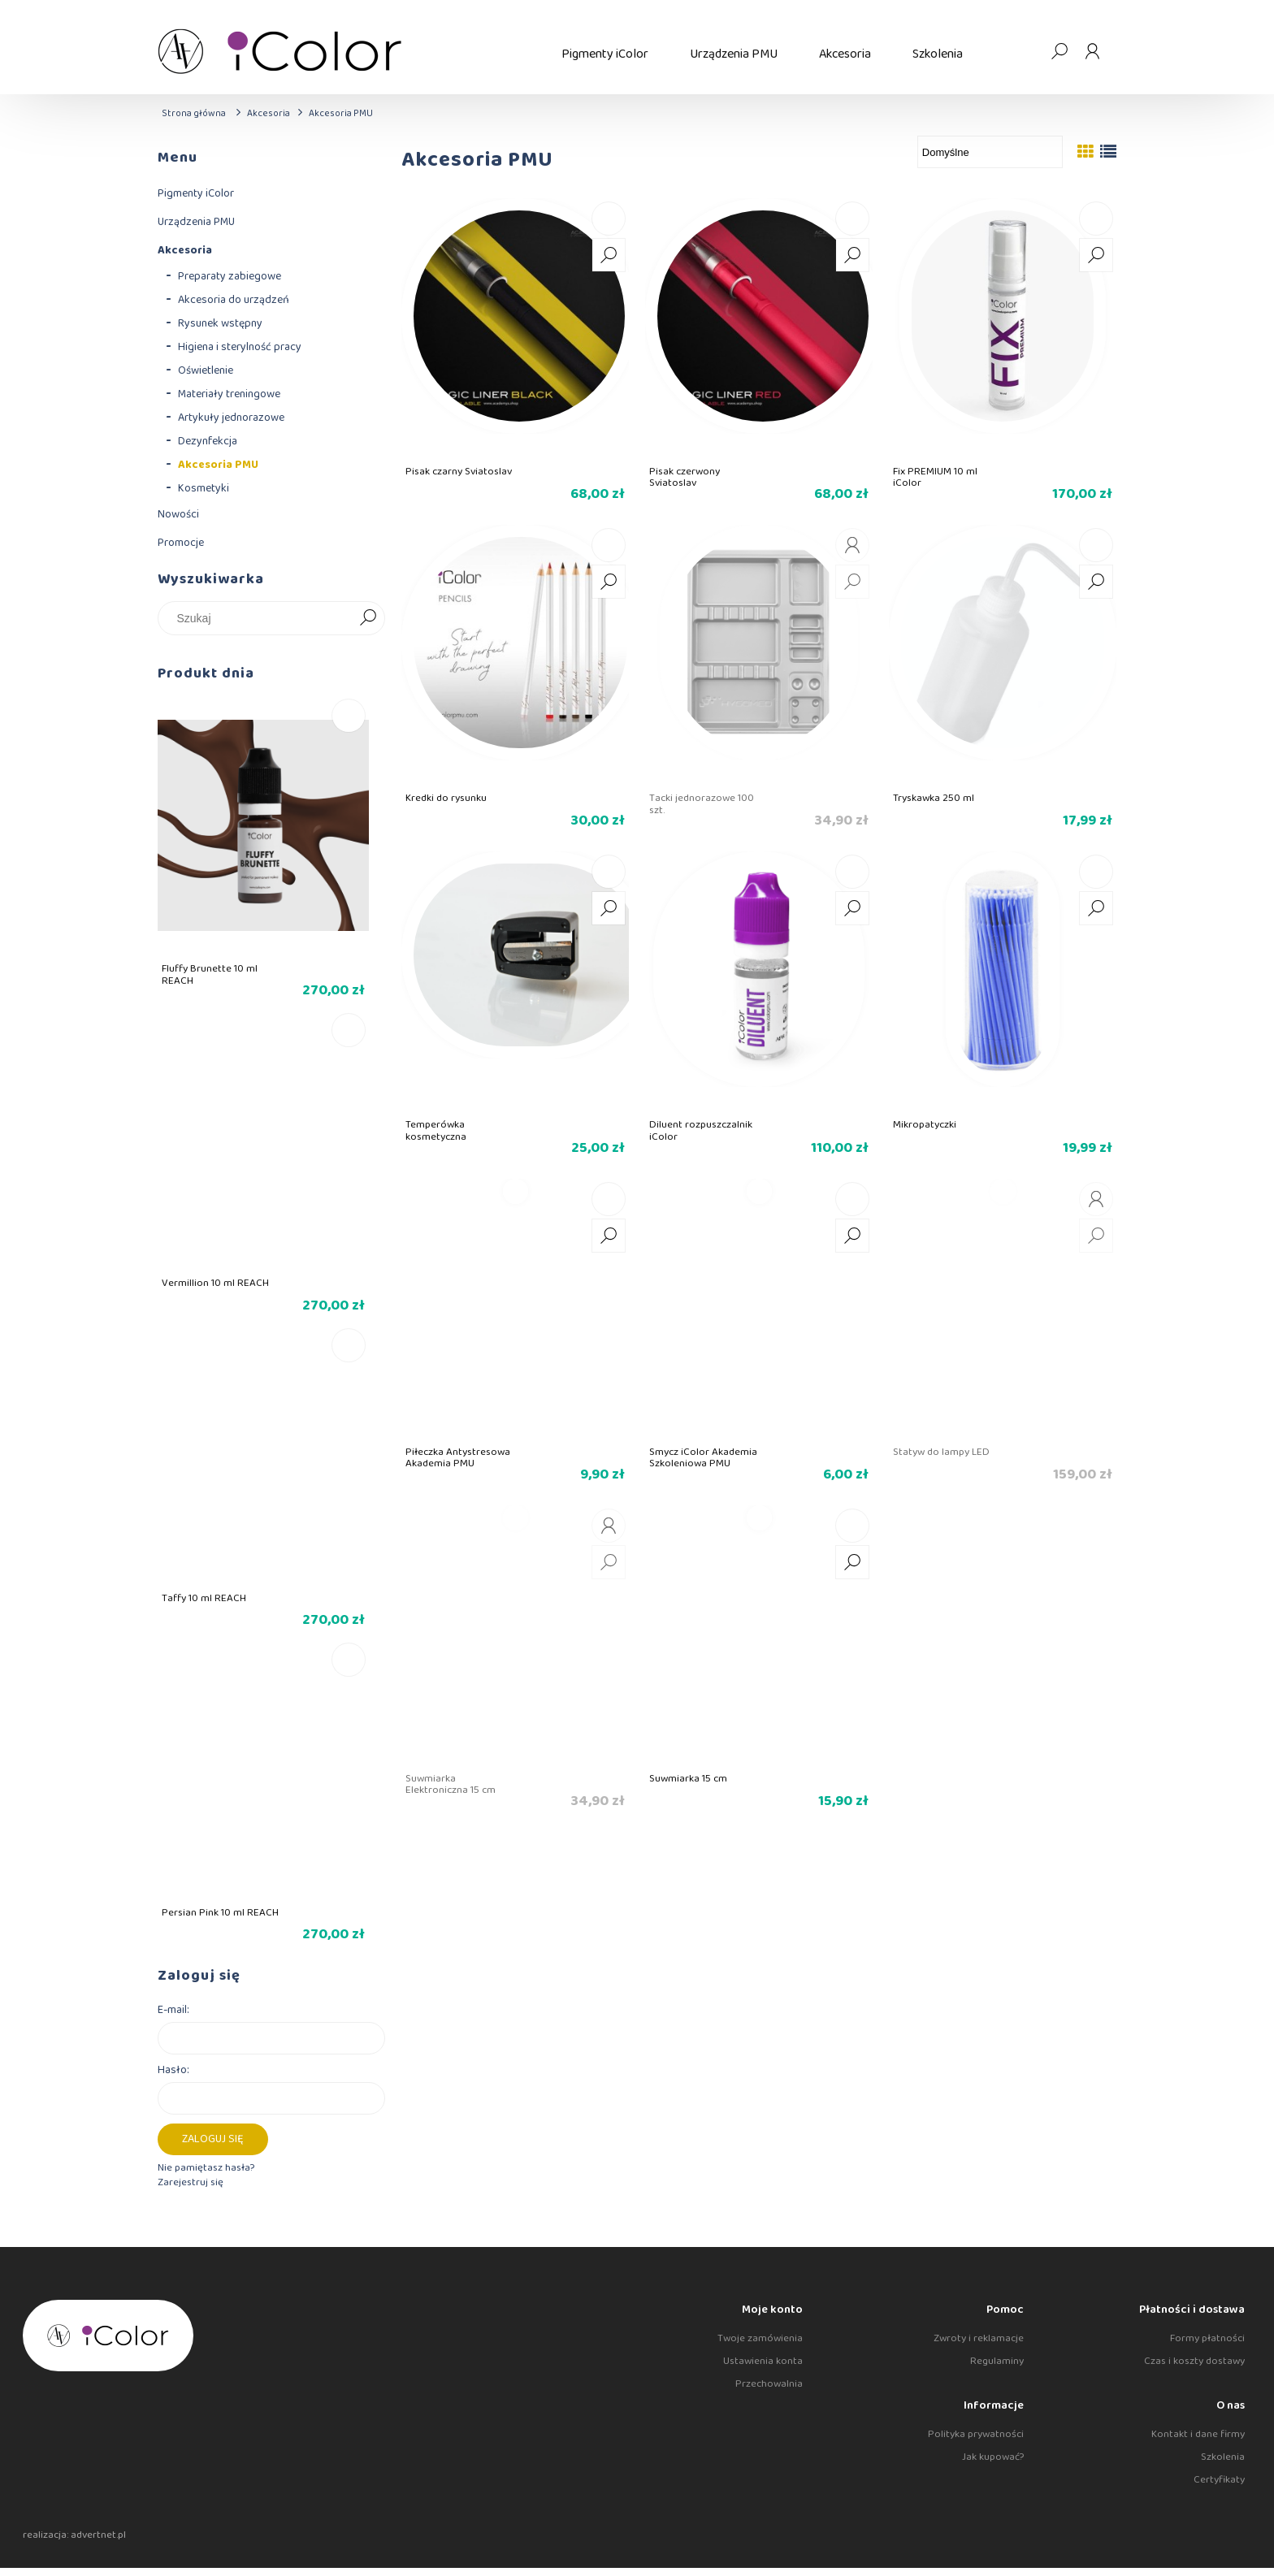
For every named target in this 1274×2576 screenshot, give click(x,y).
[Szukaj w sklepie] (259, 618)
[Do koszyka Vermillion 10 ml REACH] (348, 1030)
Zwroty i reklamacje (979, 2338)
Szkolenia (1223, 2457)
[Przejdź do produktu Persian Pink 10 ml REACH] (263, 1796)
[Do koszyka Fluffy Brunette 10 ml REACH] (348, 715)
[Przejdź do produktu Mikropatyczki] (1002, 981)
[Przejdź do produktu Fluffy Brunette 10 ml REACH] (263, 852)
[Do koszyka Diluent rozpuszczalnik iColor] (852, 871)
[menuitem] (605, 54)
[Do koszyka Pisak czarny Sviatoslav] (608, 218)
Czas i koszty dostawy (1194, 2361)
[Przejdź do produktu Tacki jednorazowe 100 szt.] (759, 655)
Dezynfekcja (207, 441)
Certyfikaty (1219, 2479)
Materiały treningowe (229, 394)
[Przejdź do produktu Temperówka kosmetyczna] (515, 981)
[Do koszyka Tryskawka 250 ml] (1096, 545)
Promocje (181, 543)
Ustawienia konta (763, 2361)
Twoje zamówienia (760, 2338)
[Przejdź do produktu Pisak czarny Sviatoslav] (515, 328)
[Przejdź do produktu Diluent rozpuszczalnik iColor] (759, 981)
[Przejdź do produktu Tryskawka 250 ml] (1002, 655)
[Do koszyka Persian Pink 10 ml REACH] (348, 1659)
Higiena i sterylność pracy (239, 347)
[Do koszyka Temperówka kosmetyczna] (608, 871)
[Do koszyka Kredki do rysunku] (608, 545)
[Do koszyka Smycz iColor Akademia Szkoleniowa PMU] (852, 1199)
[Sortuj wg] (990, 152)
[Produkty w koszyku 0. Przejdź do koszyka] (1026, 51)
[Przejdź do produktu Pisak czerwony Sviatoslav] (759, 328)
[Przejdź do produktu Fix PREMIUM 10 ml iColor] (1002, 328)
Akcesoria (185, 250)
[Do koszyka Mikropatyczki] (1096, 871)
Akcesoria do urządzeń (233, 300)
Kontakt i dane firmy (1198, 2434)
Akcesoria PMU (218, 465)
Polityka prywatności (976, 2434)
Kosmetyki (203, 488)
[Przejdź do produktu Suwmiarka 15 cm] (759, 1635)
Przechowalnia (769, 2383)
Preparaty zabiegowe (229, 276)
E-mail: (173, 2010)
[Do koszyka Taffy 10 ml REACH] (348, 1345)
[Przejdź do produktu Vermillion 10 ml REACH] (263, 1167)
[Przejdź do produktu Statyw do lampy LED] (1002, 1309)
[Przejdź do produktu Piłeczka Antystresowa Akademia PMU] (515, 1309)
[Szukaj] (368, 618)
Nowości (178, 514)
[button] (608, 255)
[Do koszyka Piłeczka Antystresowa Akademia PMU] (608, 1199)
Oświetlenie (205, 370)
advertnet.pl (98, 2535)
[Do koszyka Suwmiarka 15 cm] (852, 1525)
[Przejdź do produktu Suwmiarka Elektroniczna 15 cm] (515, 1635)
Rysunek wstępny (220, 323)
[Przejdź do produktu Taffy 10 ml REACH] (263, 1482)
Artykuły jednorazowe (231, 417)
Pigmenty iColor (196, 193)
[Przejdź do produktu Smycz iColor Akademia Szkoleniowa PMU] (759, 1309)
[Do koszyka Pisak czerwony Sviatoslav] (852, 218)
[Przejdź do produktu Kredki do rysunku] (515, 655)
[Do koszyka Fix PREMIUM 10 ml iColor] (1096, 218)
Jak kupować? (993, 2457)
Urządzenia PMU (196, 222)
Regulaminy (997, 2361)
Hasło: (173, 2070)
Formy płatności (1207, 2338)
